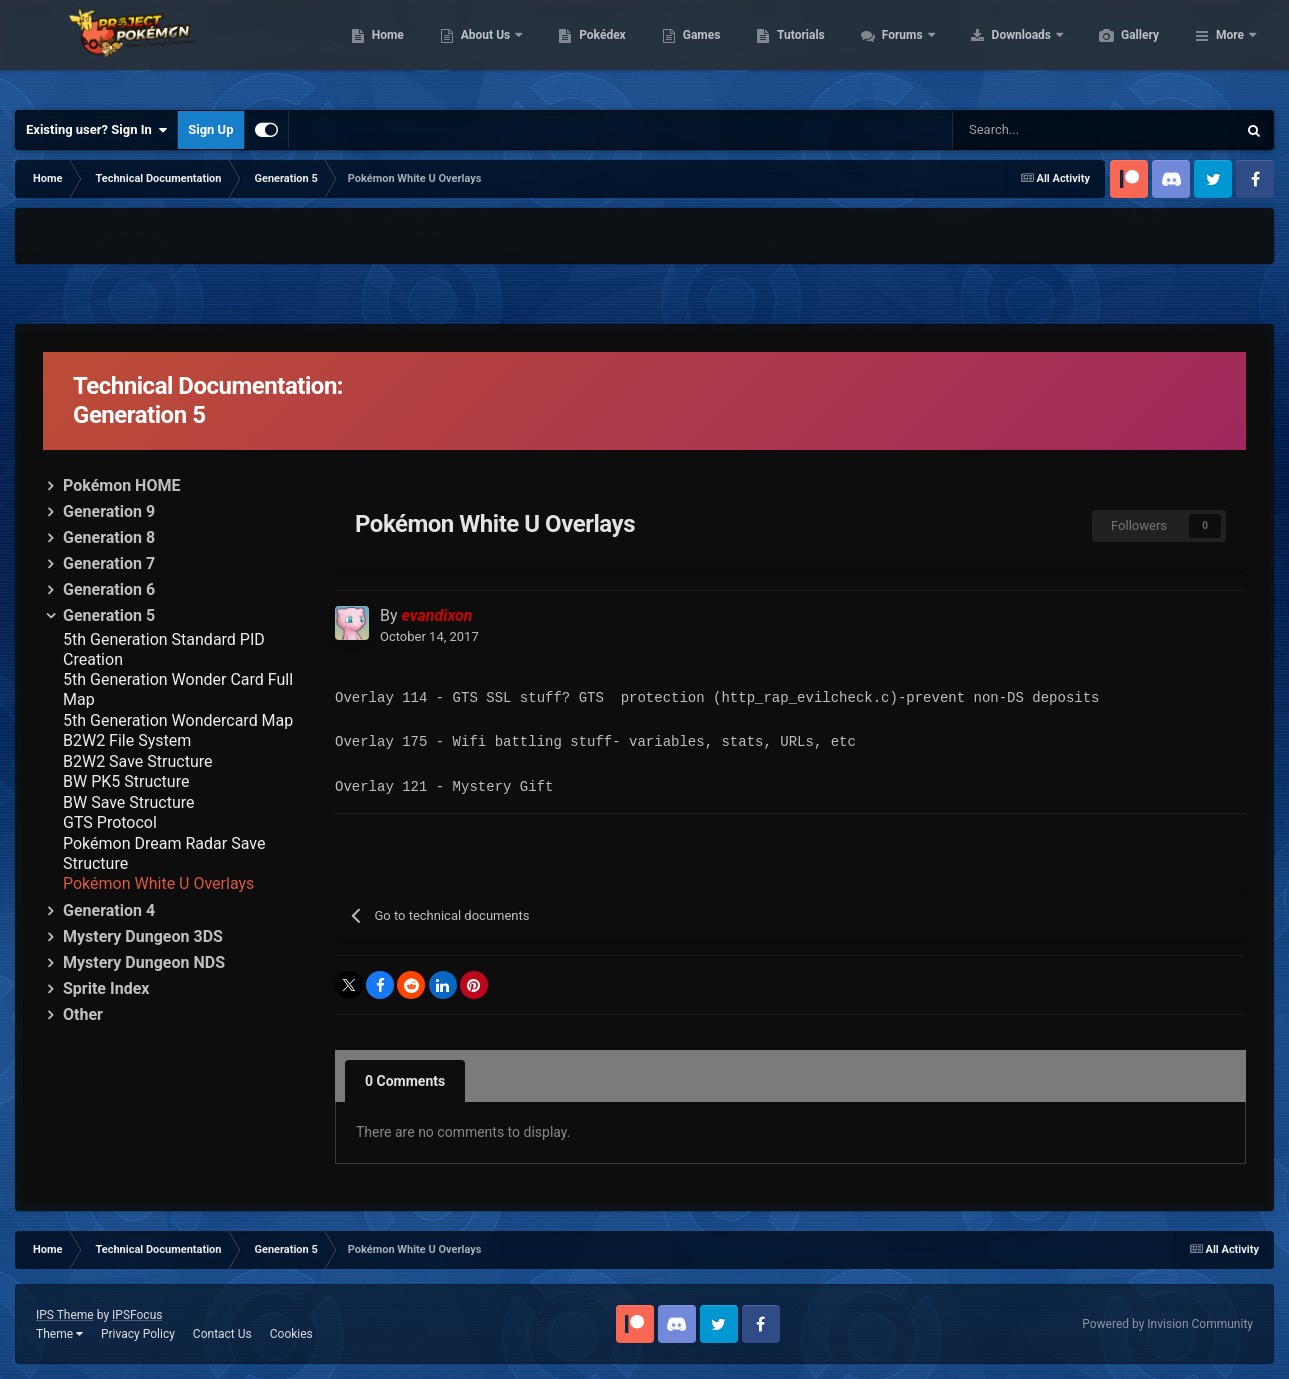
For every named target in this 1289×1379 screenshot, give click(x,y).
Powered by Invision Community (1167, 1324)
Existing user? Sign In (96, 130)
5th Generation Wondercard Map (178, 720)
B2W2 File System (127, 740)
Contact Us (222, 1334)
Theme (59, 1334)
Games (796, 50)
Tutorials (895, 50)
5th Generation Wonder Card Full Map (178, 689)
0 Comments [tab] (405, 1081)
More (1230, 50)
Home (482, 50)
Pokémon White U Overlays (158, 883)
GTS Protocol (110, 822)
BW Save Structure (128, 802)
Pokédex (697, 50)
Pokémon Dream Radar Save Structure (164, 853)
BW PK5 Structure (126, 781)
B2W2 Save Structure (137, 761)
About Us (581, 50)
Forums (998, 50)
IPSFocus (137, 1315)
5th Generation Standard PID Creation (164, 649)
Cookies (291, 1334)
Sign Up (210, 129)
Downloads (1117, 50)
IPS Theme (65, 1315)
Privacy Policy (138, 1334)
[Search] (1007, 130)
